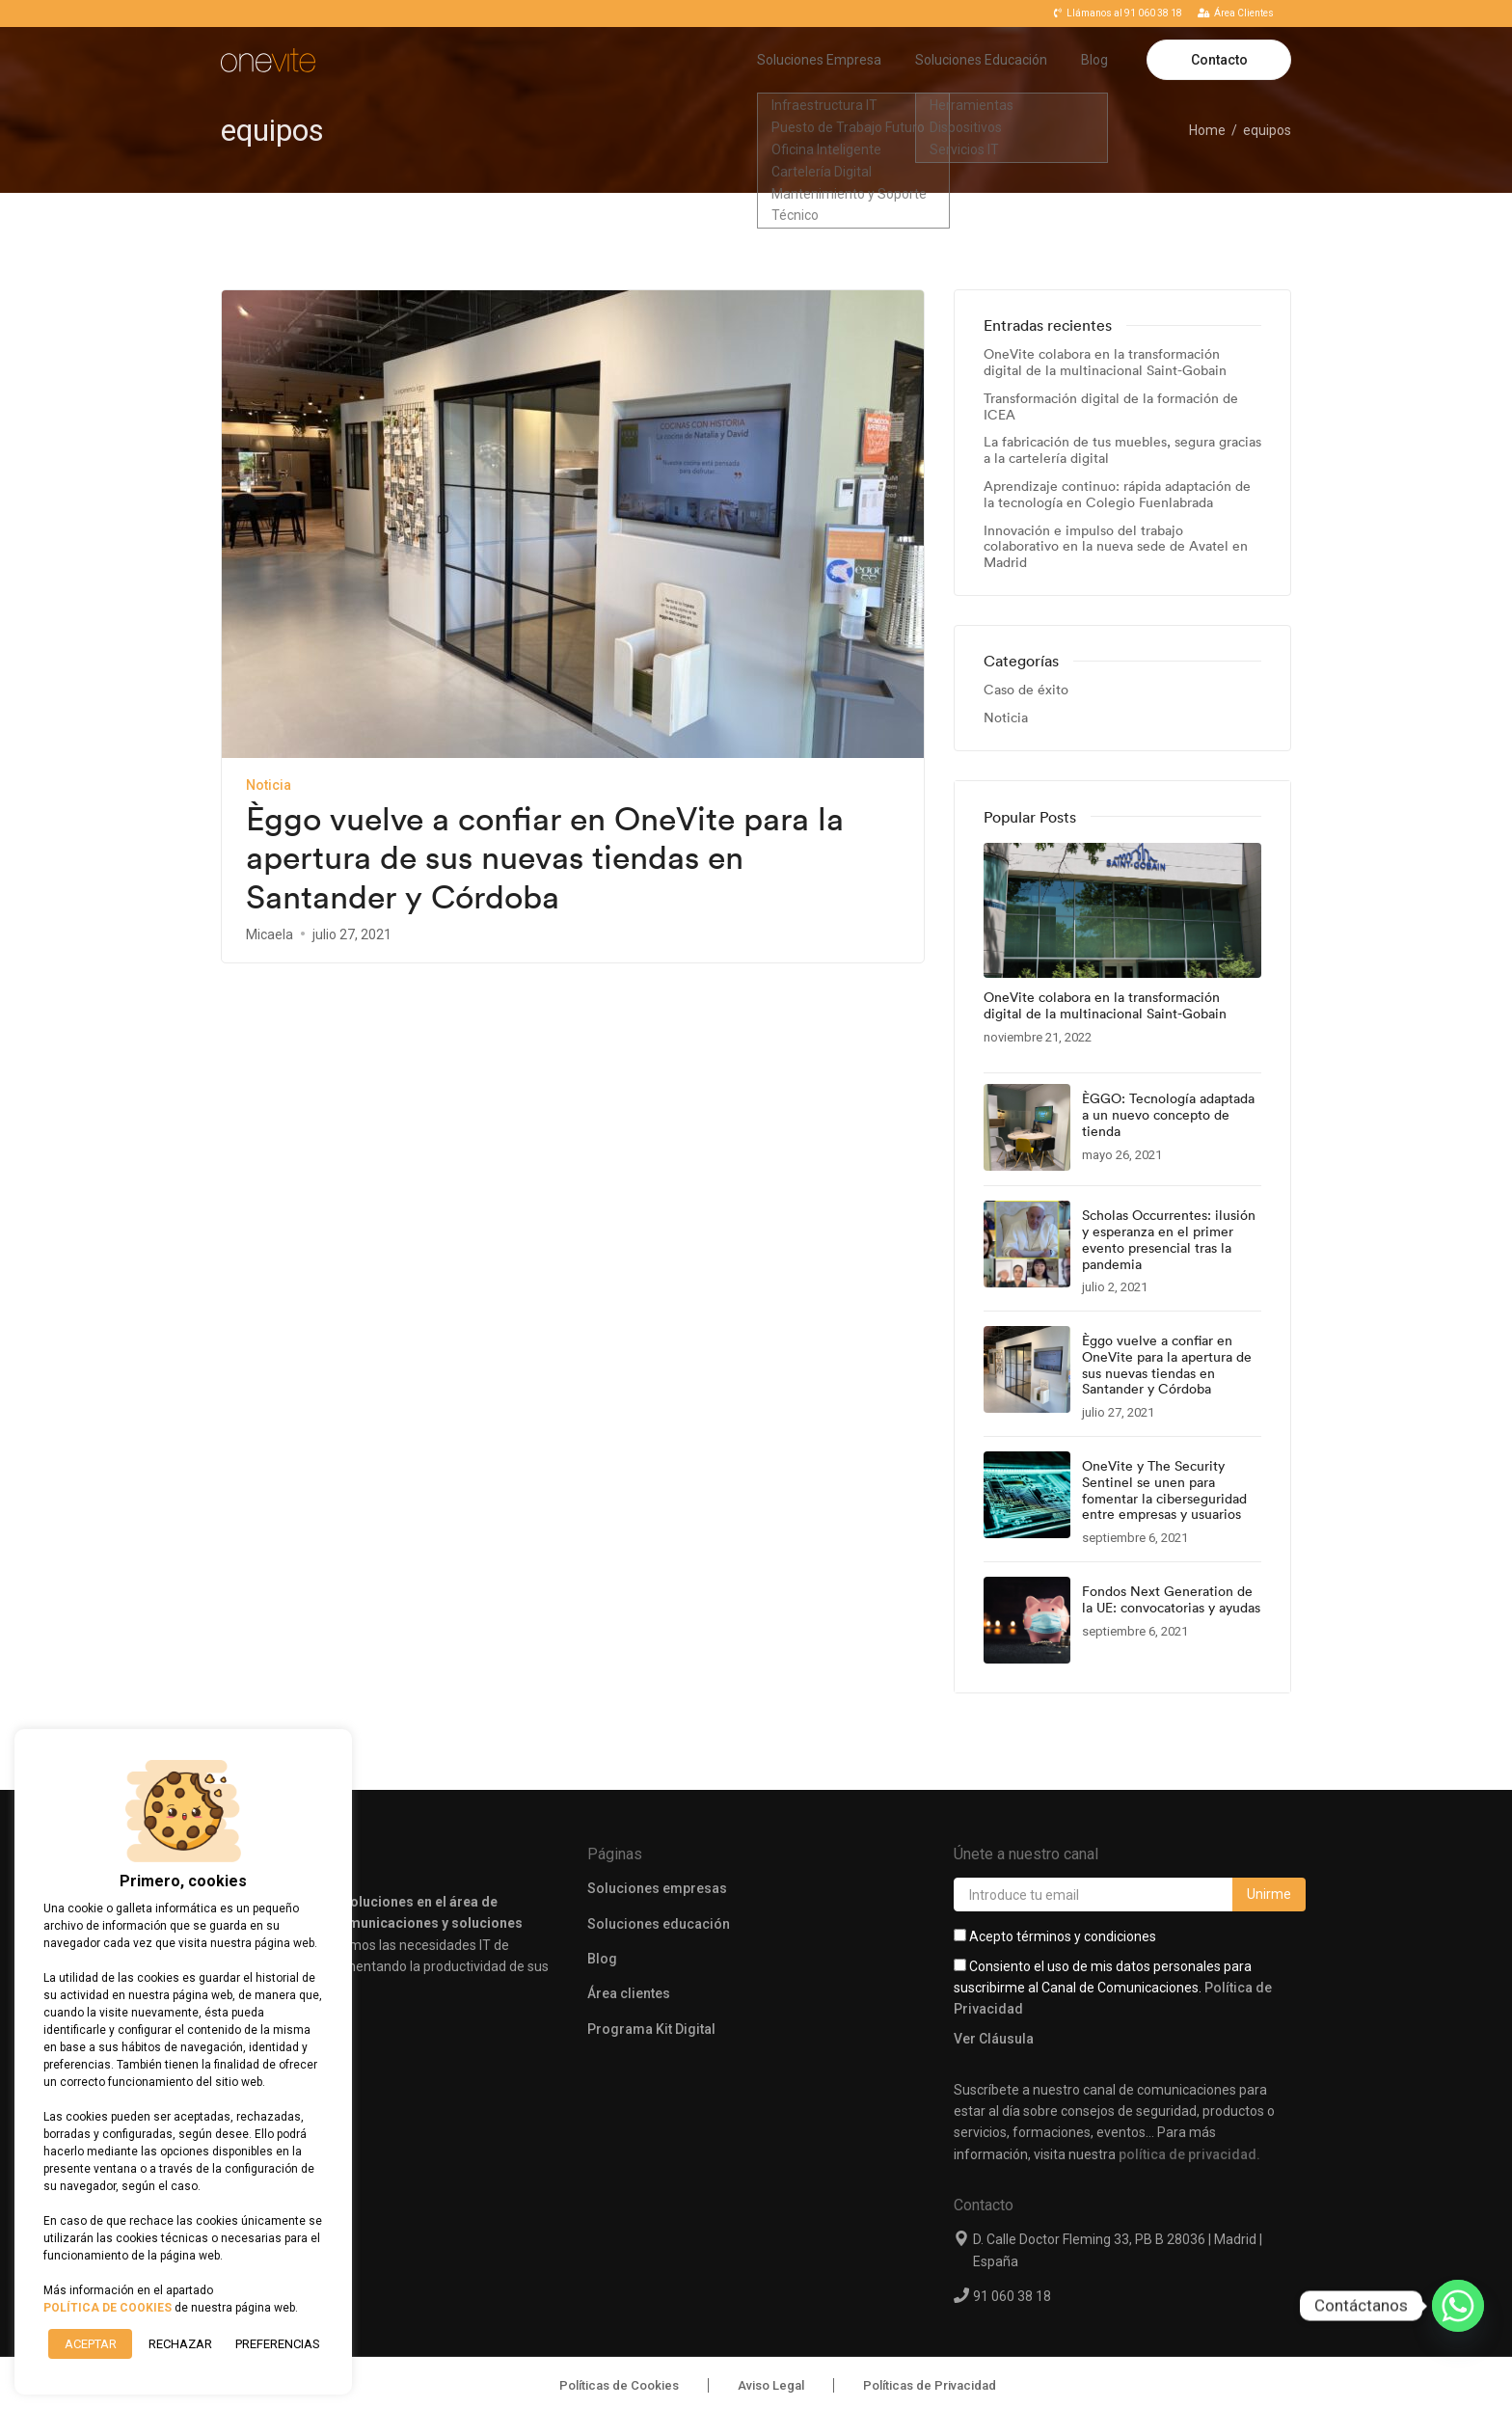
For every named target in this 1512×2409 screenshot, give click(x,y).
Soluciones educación (658, 1902)
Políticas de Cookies (619, 2364)
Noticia (268, 785)
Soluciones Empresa (819, 60)
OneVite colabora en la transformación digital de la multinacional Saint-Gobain (1105, 362)
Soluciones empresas (657, 1868)
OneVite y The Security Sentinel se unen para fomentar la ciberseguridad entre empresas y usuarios (1164, 1490)
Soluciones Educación (981, 60)
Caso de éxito (1026, 690)
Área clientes (628, 1973)
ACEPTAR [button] (91, 2344)
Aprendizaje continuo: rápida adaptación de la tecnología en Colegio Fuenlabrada (1117, 494)
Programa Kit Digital (651, 2009)
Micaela (269, 934)
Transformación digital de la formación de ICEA (1111, 407)
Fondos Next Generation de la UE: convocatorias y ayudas (1171, 1599)
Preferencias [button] (277, 2344)
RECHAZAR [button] (180, 2344)
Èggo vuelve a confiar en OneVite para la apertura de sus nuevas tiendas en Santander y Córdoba (545, 858)
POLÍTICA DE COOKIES (107, 2307)
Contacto (1219, 60)
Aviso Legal (771, 2364)
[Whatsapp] (1458, 2306)
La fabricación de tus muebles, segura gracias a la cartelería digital (1122, 450)
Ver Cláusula (994, 2018)
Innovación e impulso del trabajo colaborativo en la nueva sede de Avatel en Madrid (1116, 547)
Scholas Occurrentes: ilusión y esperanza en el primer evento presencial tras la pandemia (1169, 1239)
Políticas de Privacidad (929, 2364)
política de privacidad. (1189, 2133)
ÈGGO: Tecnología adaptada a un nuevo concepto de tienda (1168, 1115)
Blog (1094, 60)
